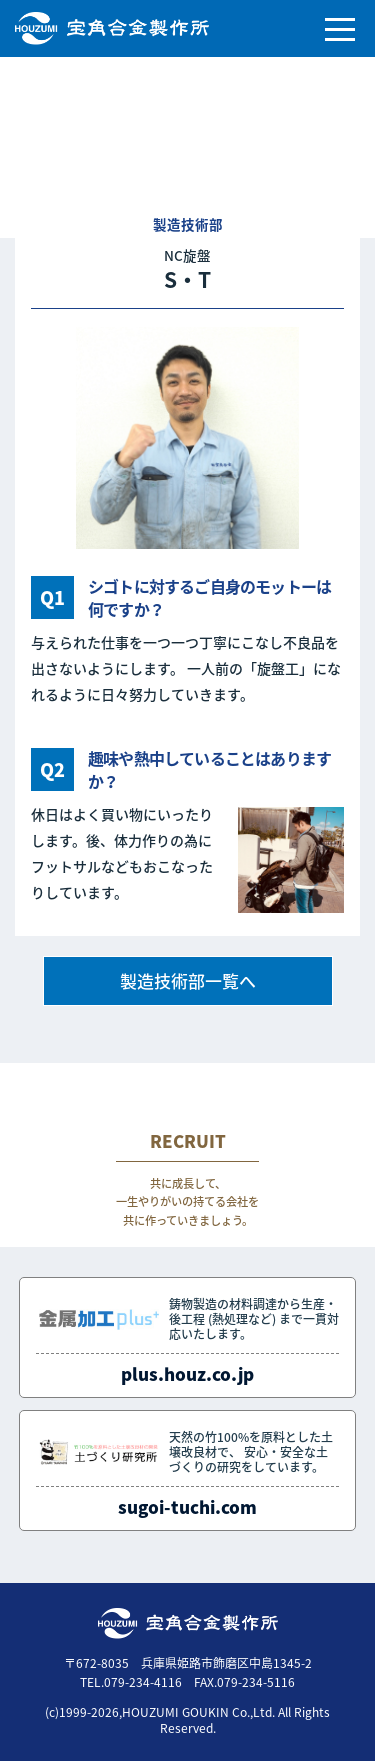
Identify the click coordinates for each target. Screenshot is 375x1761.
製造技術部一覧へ (188, 980)
